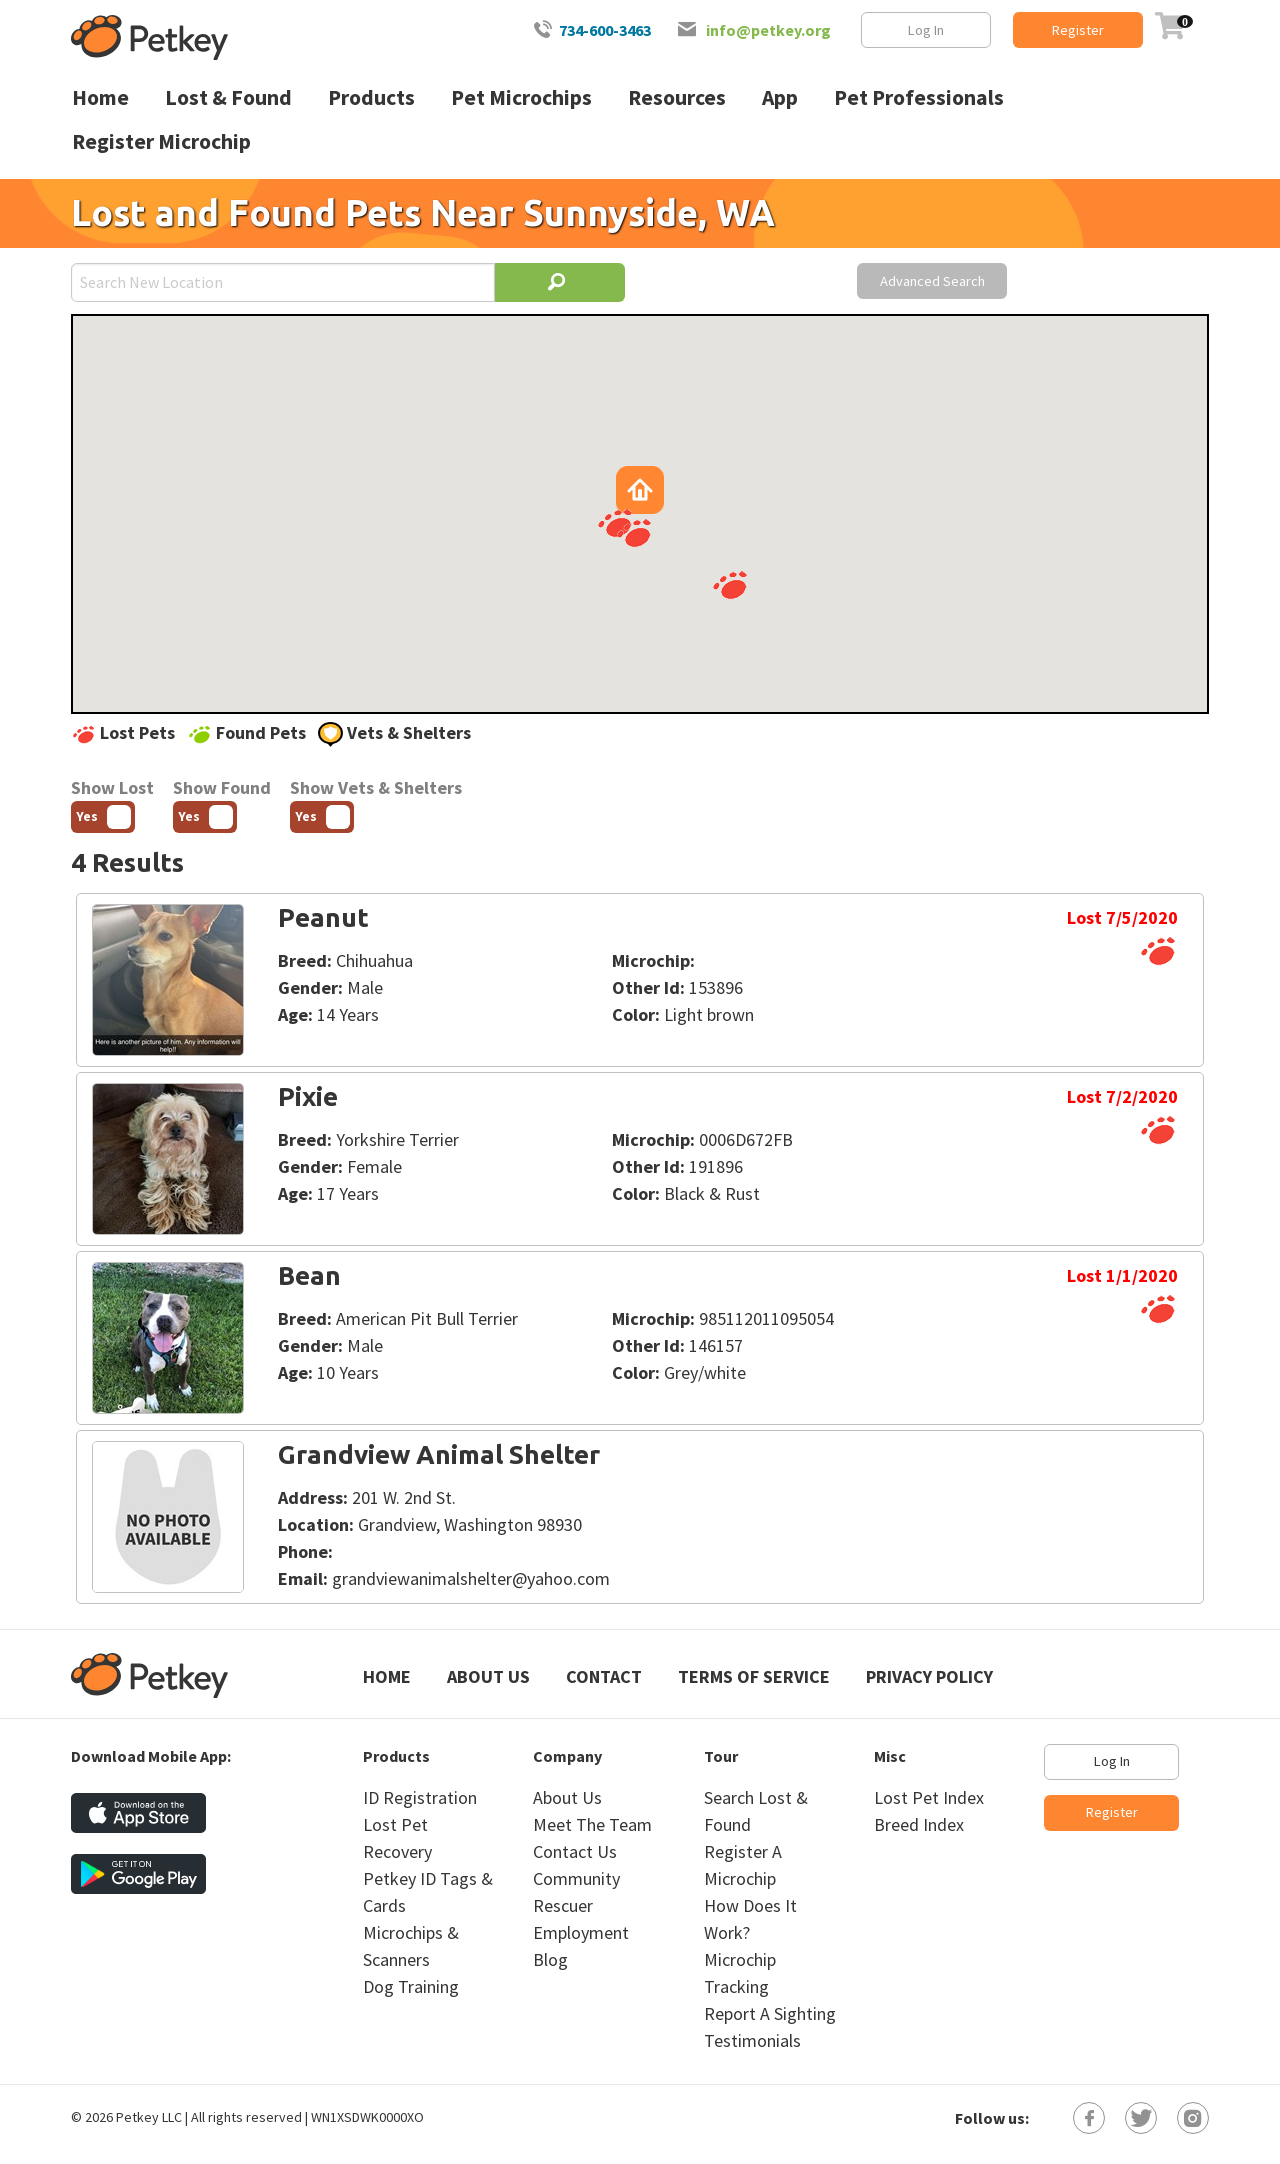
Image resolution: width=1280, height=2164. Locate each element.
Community (576, 1878)
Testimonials (752, 2040)
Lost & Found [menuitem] (228, 97)
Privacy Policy (929, 1676)
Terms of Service (754, 1676)
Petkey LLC (149, 2117)
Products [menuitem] (371, 97)
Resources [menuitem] (677, 97)
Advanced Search (932, 281)
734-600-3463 (605, 30)
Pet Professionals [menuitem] (919, 97)
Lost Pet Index (929, 1797)
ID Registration (420, 1797)
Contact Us (575, 1851)
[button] (730, 585)
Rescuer (563, 1905)
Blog (550, 1959)
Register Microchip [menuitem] (161, 141)
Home (387, 1676)
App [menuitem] (780, 97)
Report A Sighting (770, 2013)
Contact (604, 1676)
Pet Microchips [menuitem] (521, 97)
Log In (926, 30)
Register (1078, 30)
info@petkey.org (768, 30)
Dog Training (411, 1986)
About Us (488, 1676)
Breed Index (919, 1824)
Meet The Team (592, 1824)
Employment (581, 1932)
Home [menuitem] (100, 97)
